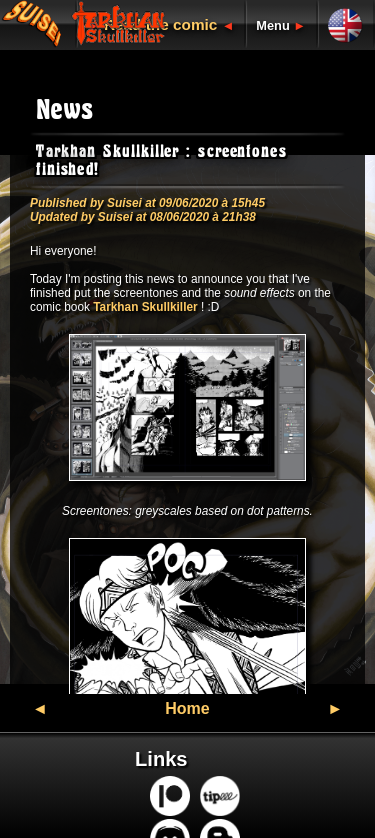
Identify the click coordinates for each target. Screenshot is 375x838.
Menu (272, 25)
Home (187, 708)
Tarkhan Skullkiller (145, 307)
